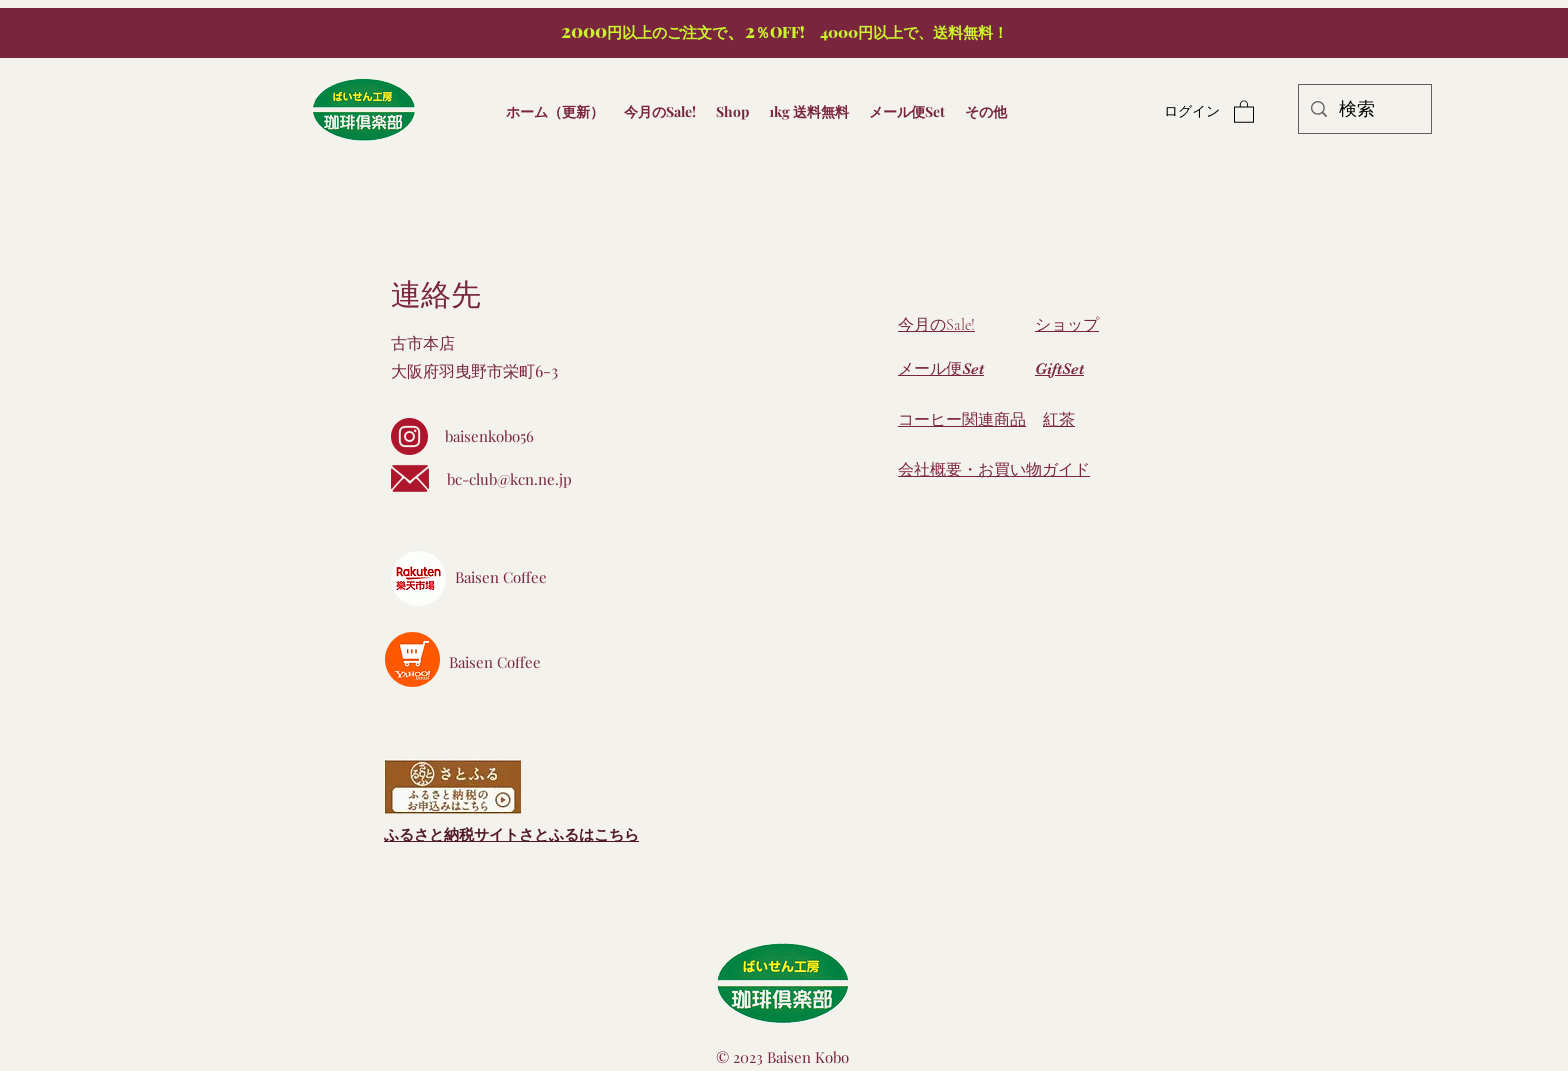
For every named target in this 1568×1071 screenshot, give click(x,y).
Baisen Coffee (501, 577)
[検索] (1364, 109)
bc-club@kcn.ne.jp (509, 479)
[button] (1244, 111)
